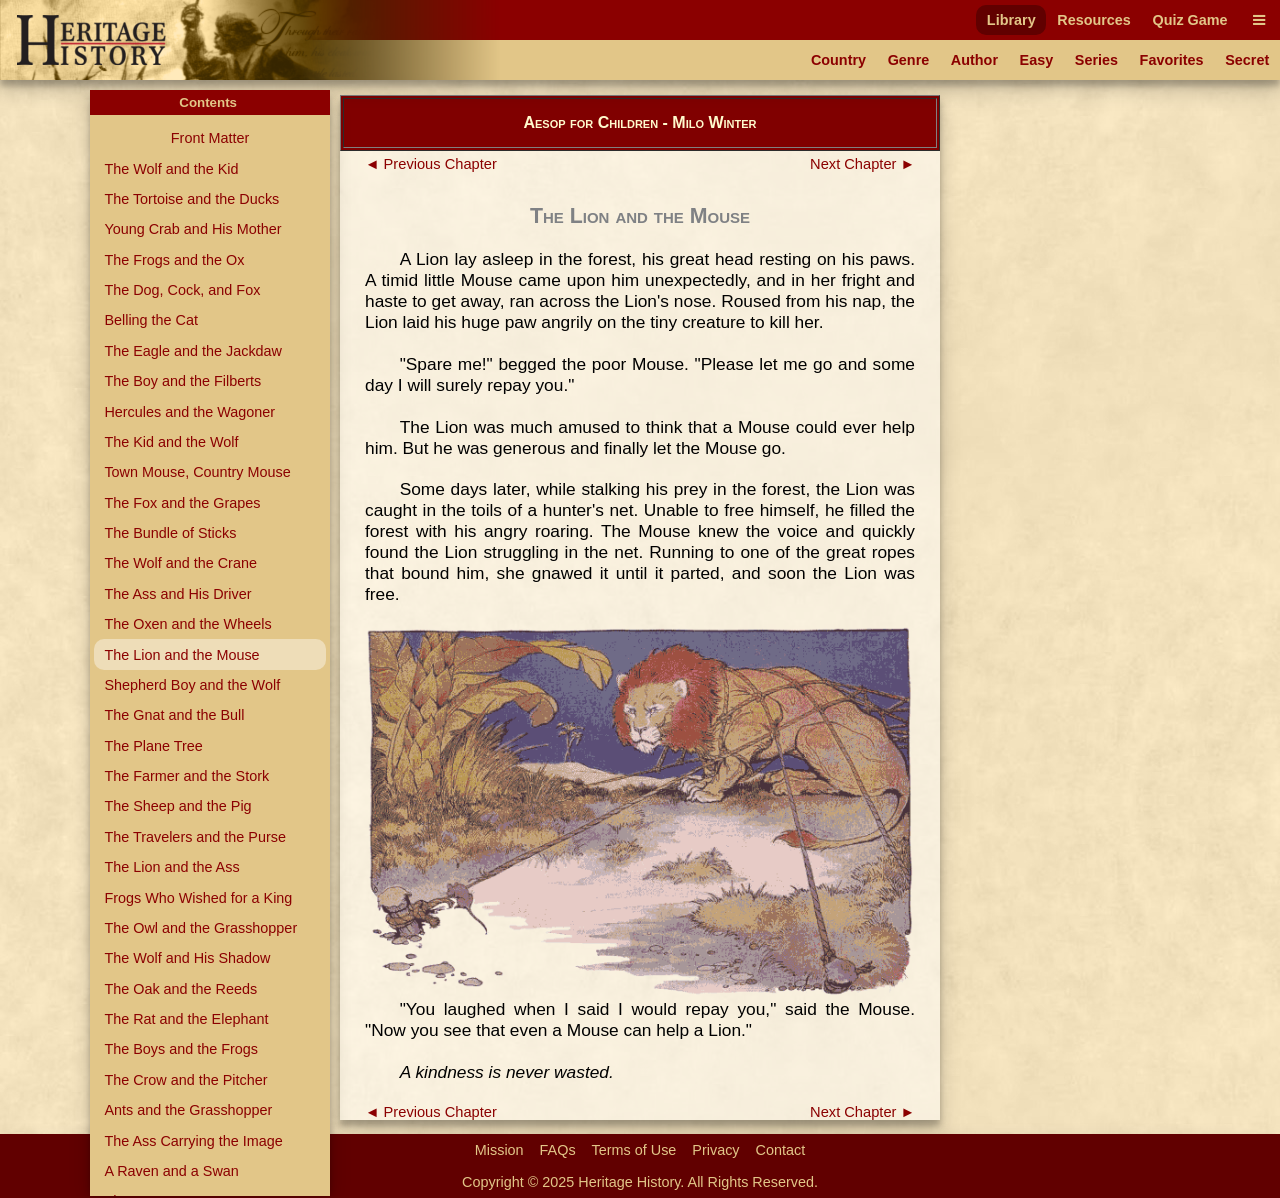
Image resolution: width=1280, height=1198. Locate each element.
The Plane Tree (153, 746)
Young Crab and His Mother (192, 229)
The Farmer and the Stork (186, 776)
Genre (909, 60)
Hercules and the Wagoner (189, 412)
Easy (1037, 60)
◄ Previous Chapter (431, 164)
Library (1011, 20)
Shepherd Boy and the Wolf (192, 685)
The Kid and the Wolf (171, 442)
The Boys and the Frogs (181, 1049)
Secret (1247, 60)
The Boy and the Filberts (182, 381)
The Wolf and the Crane (180, 563)
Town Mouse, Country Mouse (197, 472)
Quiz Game (1189, 20)
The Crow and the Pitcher (185, 1080)
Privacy (715, 1150)
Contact (781, 1150)
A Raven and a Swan (171, 1171)
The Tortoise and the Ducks (191, 199)
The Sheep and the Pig (177, 806)
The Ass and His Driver (177, 594)
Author (974, 60)
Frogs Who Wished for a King (198, 898)
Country (838, 60)
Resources (1094, 20)
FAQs (558, 1150)
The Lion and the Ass (171, 867)
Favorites (1172, 60)
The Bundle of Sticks (170, 533)
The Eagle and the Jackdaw (193, 351)
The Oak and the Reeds (180, 989)
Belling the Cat (151, 320)
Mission (499, 1150)
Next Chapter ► (862, 164)
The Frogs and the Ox (174, 260)
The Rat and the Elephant (186, 1019)
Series (1096, 60)
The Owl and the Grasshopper (200, 928)
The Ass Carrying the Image (193, 1141)
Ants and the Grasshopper (188, 1110)
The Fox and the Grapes (182, 503)
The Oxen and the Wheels (187, 624)
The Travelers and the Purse (195, 837)
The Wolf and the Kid (171, 169)
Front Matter (210, 138)
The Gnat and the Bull (174, 715)
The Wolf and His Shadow (187, 958)
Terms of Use (634, 1150)
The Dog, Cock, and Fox (182, 290)
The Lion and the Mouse (181, 655)
